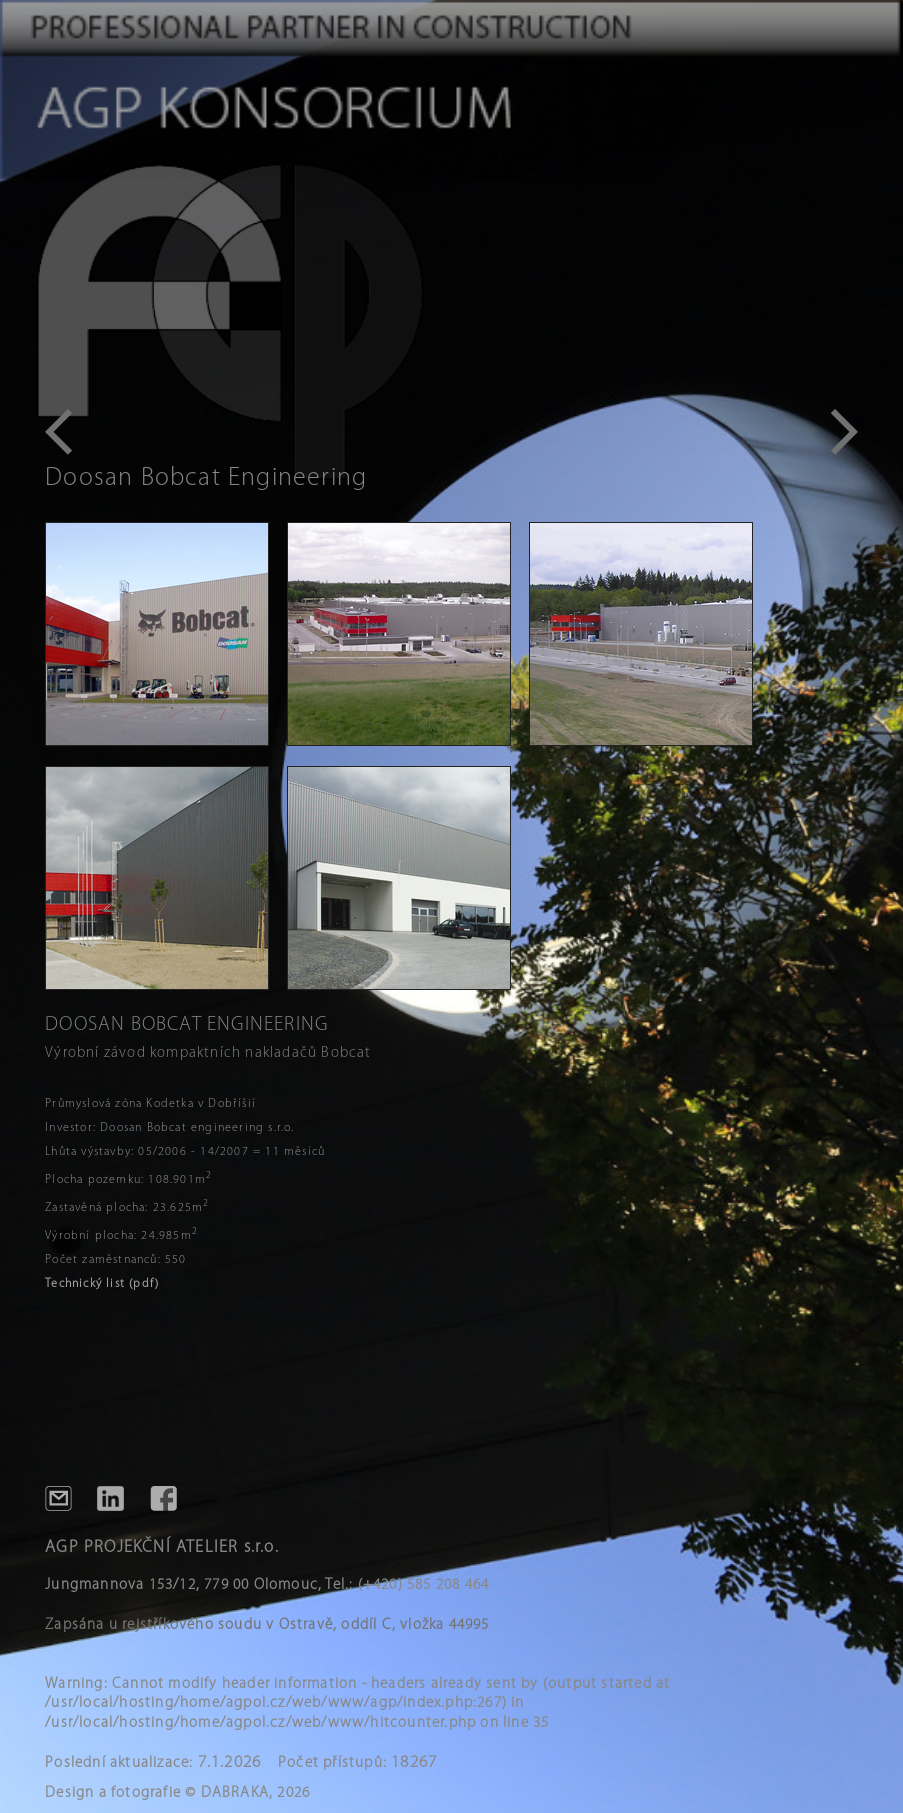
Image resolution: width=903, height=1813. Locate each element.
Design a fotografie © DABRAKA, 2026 (177, 1793)
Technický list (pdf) (102, 1284)
